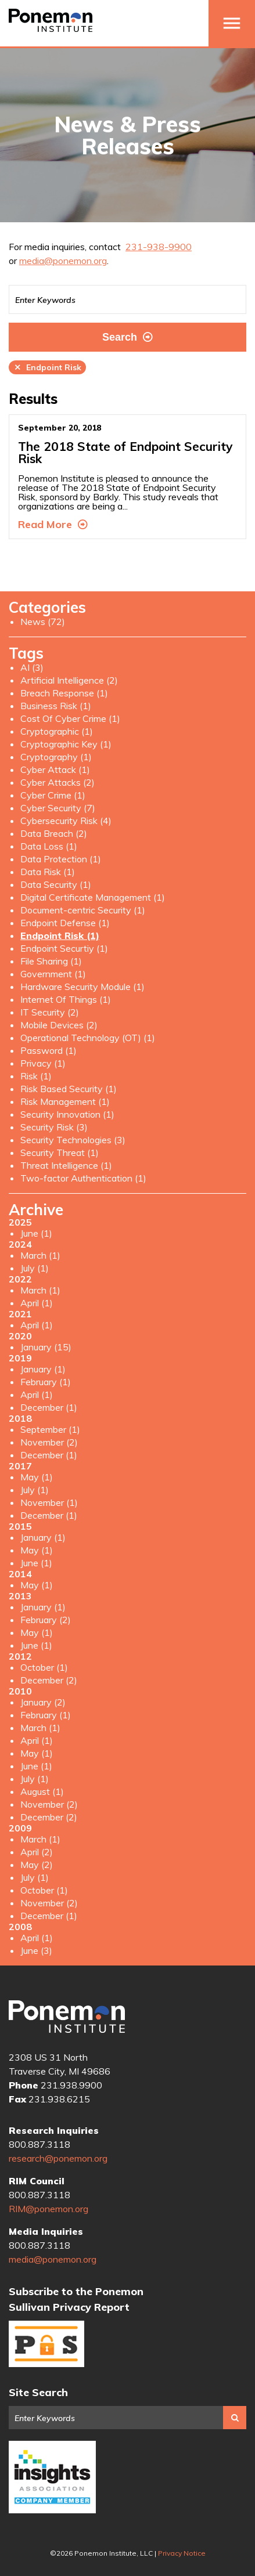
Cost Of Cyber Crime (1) (70, 718)
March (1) (40, 1255)
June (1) (36, 1233)
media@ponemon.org (63, 260)
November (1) (49, 1502)
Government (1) (53, 974)
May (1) (36, 1477)
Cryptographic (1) (56, 731)
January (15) (45, 1347)
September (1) (50, 1429)
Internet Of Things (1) (65, 999)
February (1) (45, 1382)
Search (127, 337)
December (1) (48, 1407)
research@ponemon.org (58, 2158)
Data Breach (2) (53, 833)
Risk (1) (36, 1076)
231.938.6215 (59, 2099)
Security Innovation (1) (67, 1114)
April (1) (36, 1303)
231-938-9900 (158, 246)
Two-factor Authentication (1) (83, 1178)
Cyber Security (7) (57, 808)
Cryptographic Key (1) (66, 744)
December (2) (48, 1680)
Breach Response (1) (64, 693)
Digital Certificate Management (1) (92, 897)
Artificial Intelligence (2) (69, 680)
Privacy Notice (182, 2553)
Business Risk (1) (55, 705)
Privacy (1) (43, 1063)
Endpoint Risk (47, 367)
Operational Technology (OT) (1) (87, 1037)
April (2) (36, 1852)
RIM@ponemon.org (48, 2208)
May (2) (36, 1864)
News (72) (42, 621)
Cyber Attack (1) (55, 769)
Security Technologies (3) (72, 1140)
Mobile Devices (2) (59, 1025)
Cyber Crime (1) (52, 795)
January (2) (43, 1702)
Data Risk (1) (47, 871)
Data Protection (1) (60, 859)
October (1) (44, 1667)
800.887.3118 (39, 2144)
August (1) (42, 1791)
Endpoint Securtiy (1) (64, 948)
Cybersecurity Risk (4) (66, 820)
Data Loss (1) (48, 846)
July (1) (34, 1268)
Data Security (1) (55, 884)
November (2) (49, 1442)
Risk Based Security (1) (68, 1088)
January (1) (43, 1369)
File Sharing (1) (51, 961)
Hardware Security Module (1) (82, 986)
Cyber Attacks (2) (57, 782)
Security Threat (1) (59, 1152)
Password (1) (48, 1050)
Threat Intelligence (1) (66, 1165)
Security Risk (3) (54, 1127)
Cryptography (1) (56, 757)
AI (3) (32, 667)
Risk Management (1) (65, 1101)
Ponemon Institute (67, 2016)
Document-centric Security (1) (82, 910)
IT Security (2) (49, 1012)
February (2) (45, 1619)
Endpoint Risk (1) (59, 935)
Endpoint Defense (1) (65, 922)
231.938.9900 (71, 2085)
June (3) (36, 1950)
